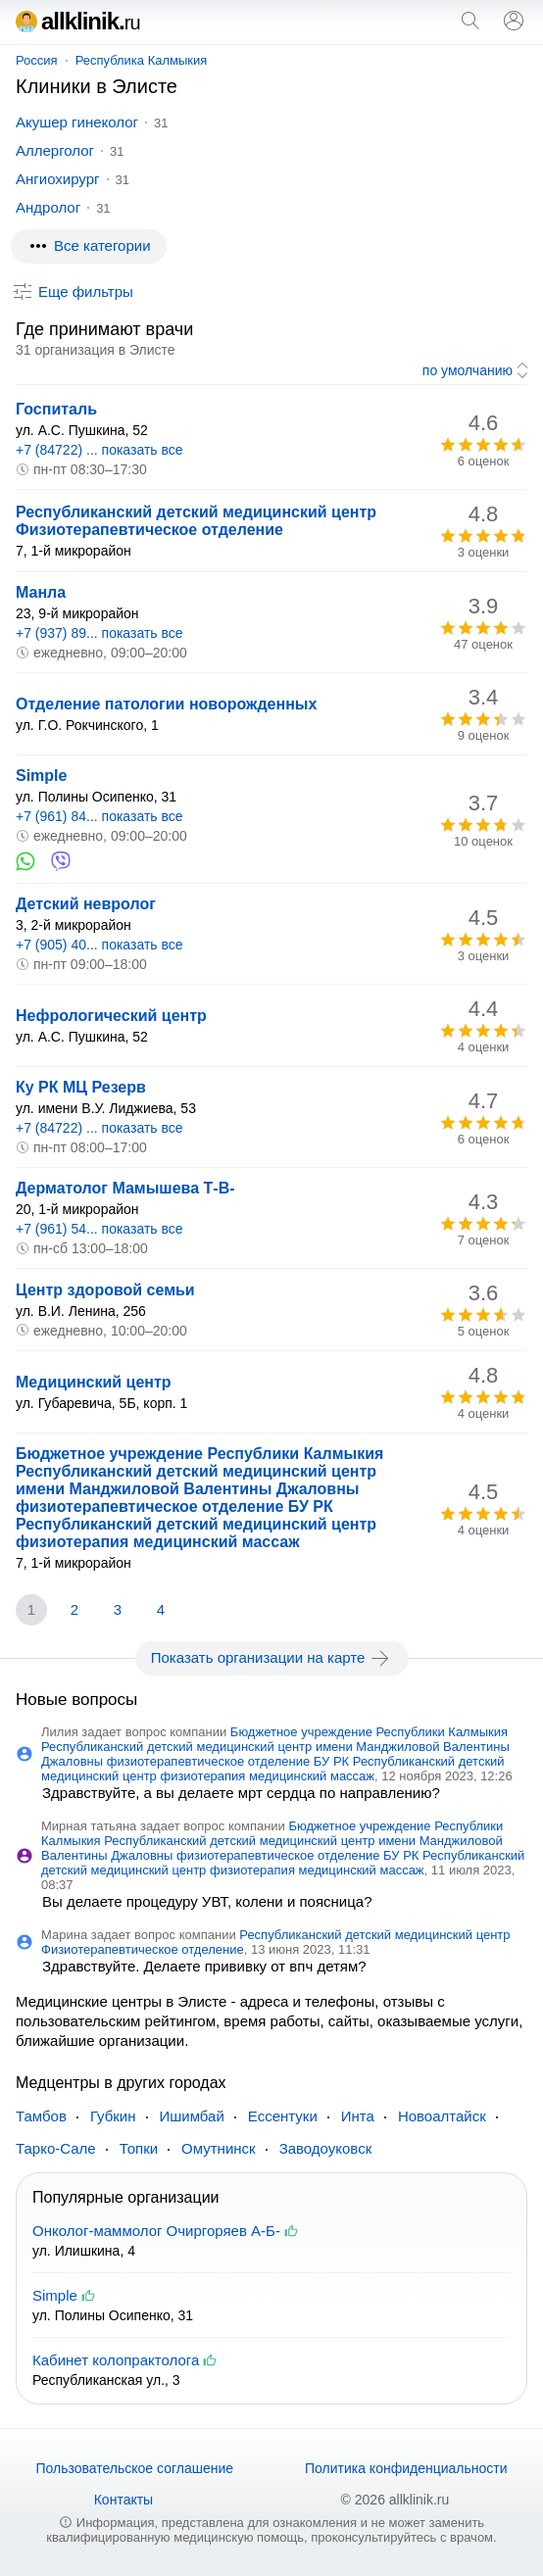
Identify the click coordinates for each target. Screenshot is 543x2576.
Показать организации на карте (272, 1658)
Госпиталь (56, 409)
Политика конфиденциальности (406, 2468)
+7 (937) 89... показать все (99, 633)
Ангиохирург (58, 178)
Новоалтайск (442, 2116)
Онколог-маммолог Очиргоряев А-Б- (156, 2230)
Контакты (123, 2499)
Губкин (113, 2116)
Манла (41, 592)
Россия (37, 60)
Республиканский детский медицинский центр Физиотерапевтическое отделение (196, 521)
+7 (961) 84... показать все (99, 816)
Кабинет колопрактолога (115, 2360)
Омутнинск (218, 2148)
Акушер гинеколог (77, 122)
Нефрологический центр (111, 1015)
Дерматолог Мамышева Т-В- (125, 1188)
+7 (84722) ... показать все (99, 450)
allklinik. (78, 21)
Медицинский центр (94, 1382)
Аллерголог (55, 150)
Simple (41, 775)
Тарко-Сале (56, 2148)
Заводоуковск (325, 2148)
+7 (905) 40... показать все (99, 944)
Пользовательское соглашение (134, 2468)
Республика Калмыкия (141, 60)
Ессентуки (283, 2116)
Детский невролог (86, 904)
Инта (357, 2116)
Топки (139, 2148)
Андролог (48, 207)
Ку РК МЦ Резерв (81, 1087)
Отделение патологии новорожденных (166, 704)
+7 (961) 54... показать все (99, 1229)
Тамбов (41, 2116)
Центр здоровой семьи (105, 1290)
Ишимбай (192, 2116)
